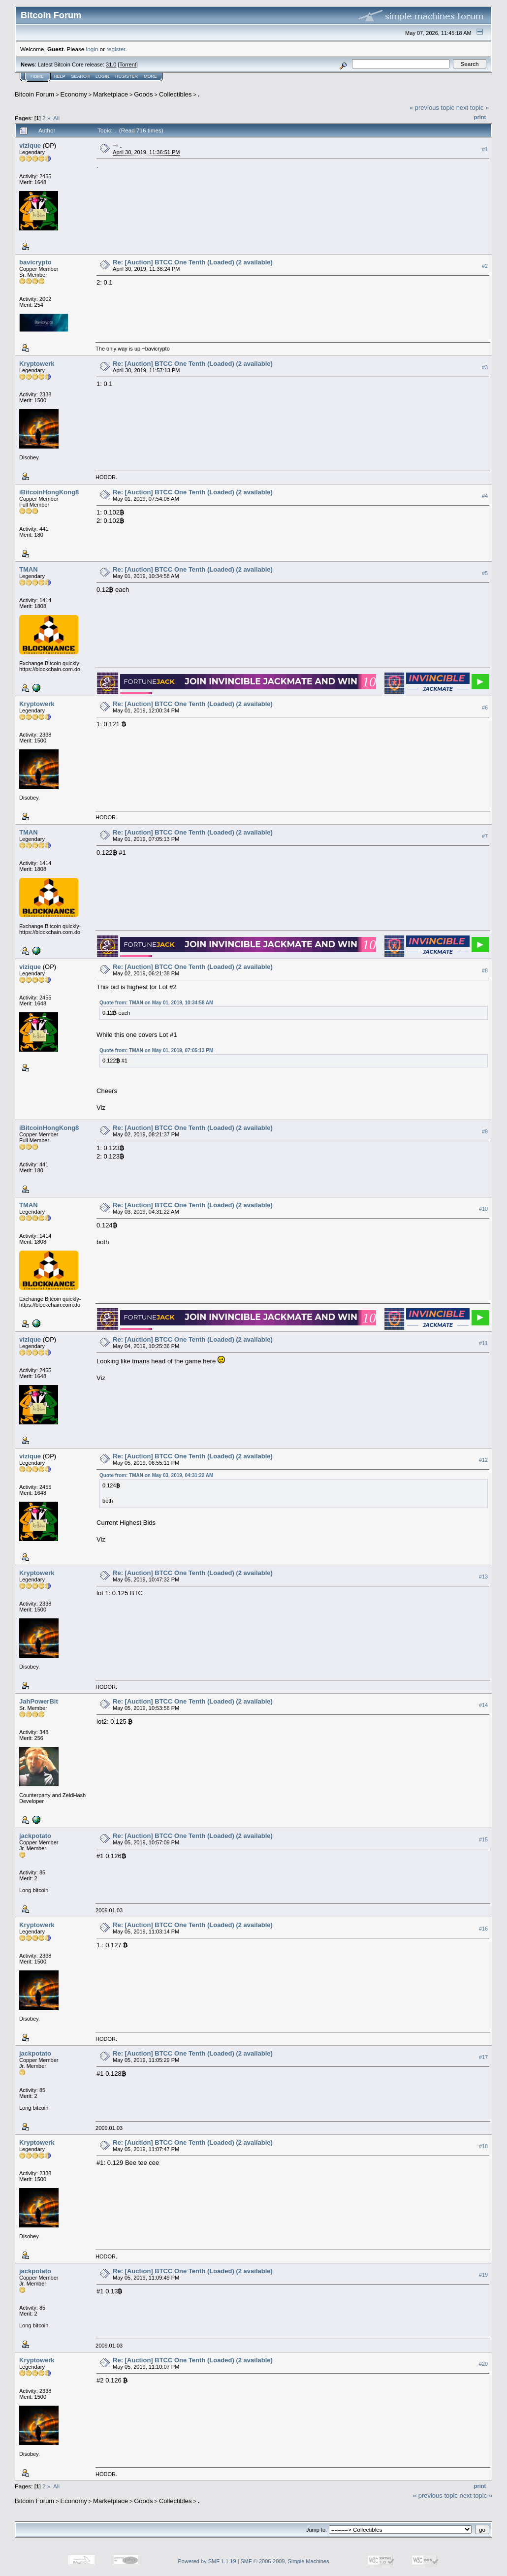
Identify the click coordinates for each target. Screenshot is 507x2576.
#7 (485, 836)
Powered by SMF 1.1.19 (207, 2561)
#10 (483, 1209)
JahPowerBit (38, 1701)
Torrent (128, 64)
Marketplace (110, 94)
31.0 (111, 64)
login (92, 49)
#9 (485, 1131)
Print (480, 117)
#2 (485, 266)
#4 (485, 496)
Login (102, 76)
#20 (483, 2364)
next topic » (472, 107)
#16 (483, 1929)
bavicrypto (35, 262)
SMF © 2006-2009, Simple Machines (285, 2561)
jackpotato (35, 1835)
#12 (483, 1460)
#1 (485, 149)
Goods (143, 94)
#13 (483, 1576)
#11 (483, 1343)
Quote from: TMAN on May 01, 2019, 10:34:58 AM (156, 1002)
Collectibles (175, 94)
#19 (483, 2275)
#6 (485, 707)
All (56, 118)
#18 (483, 2146)
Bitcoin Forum (34, 94)
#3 (485, 367)
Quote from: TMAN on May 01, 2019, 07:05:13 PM (156, 1050)
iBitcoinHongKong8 (49, 492)
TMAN (28, 569)
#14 (483, 1705)
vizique (30, 145)
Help (59, 76)
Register (126, 76)
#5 (485, 573)
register (115, 49)
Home (37, 76)
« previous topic (432, 107)
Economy (74, 94)
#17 (483, 2057)
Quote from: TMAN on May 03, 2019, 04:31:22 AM (156, 1475)
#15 (483, 1839)
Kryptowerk (37, 363)
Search (80, 76)
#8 (485, 970)
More (150, 76)
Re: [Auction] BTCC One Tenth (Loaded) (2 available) (193, 262)
